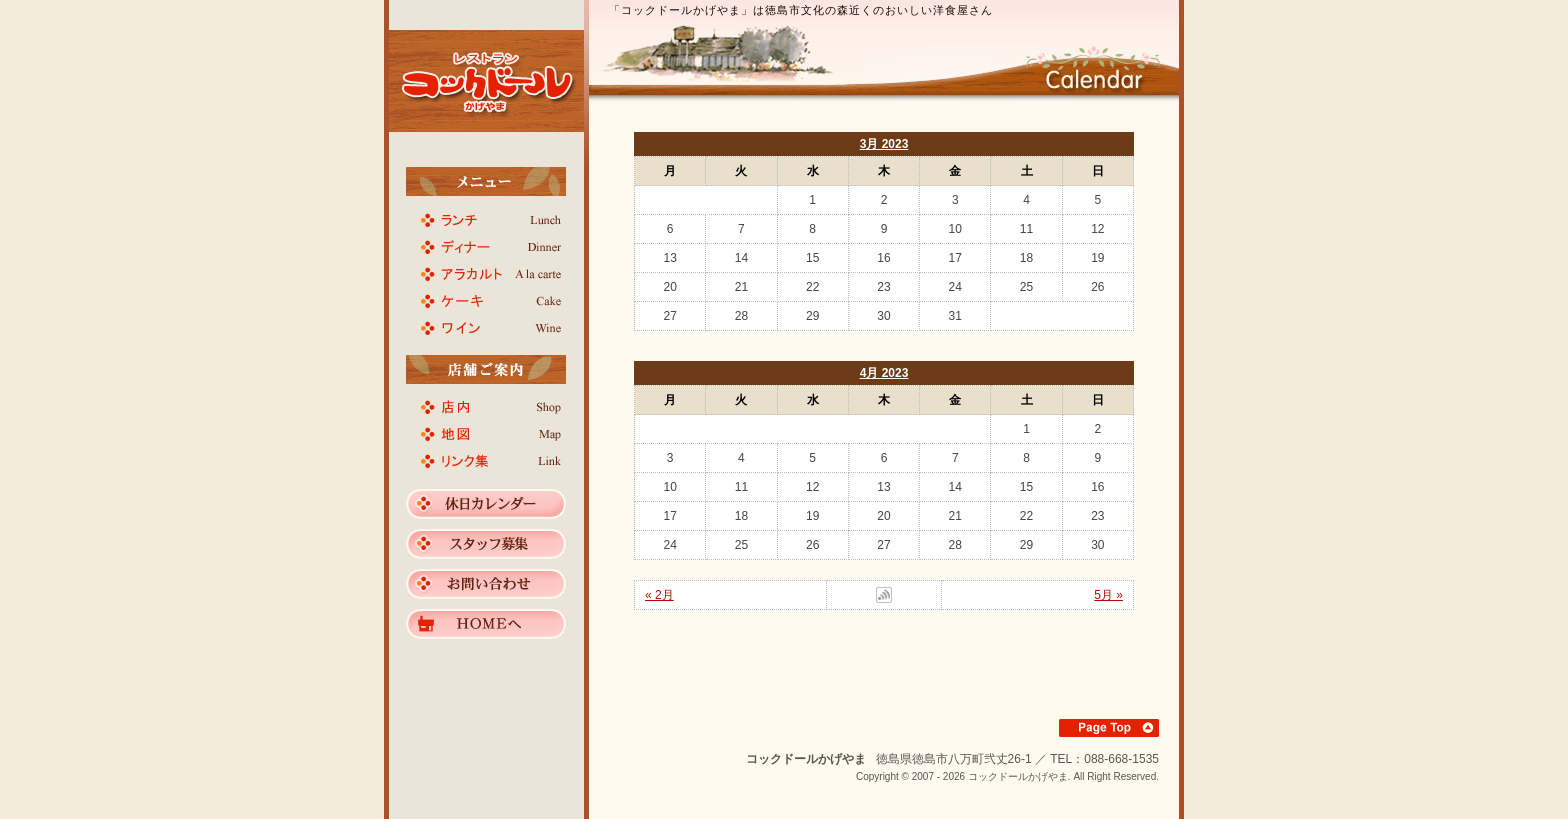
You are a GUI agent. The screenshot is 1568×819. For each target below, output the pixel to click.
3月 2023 (884, 144)
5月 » (1108, 595)
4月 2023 (884, 373)
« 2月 (659, 595)
